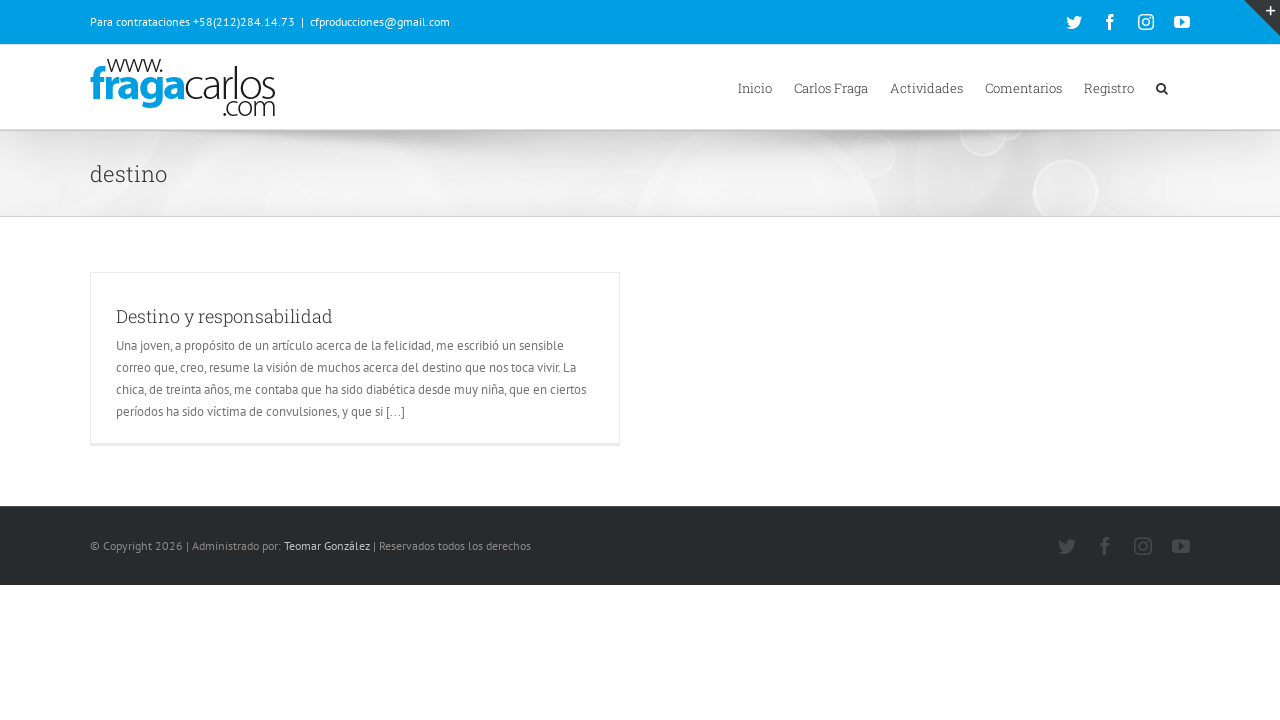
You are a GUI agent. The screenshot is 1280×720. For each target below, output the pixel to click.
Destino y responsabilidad (224, 316)
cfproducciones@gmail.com (380, 21)
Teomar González (327, 545)
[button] (1184, 87)
